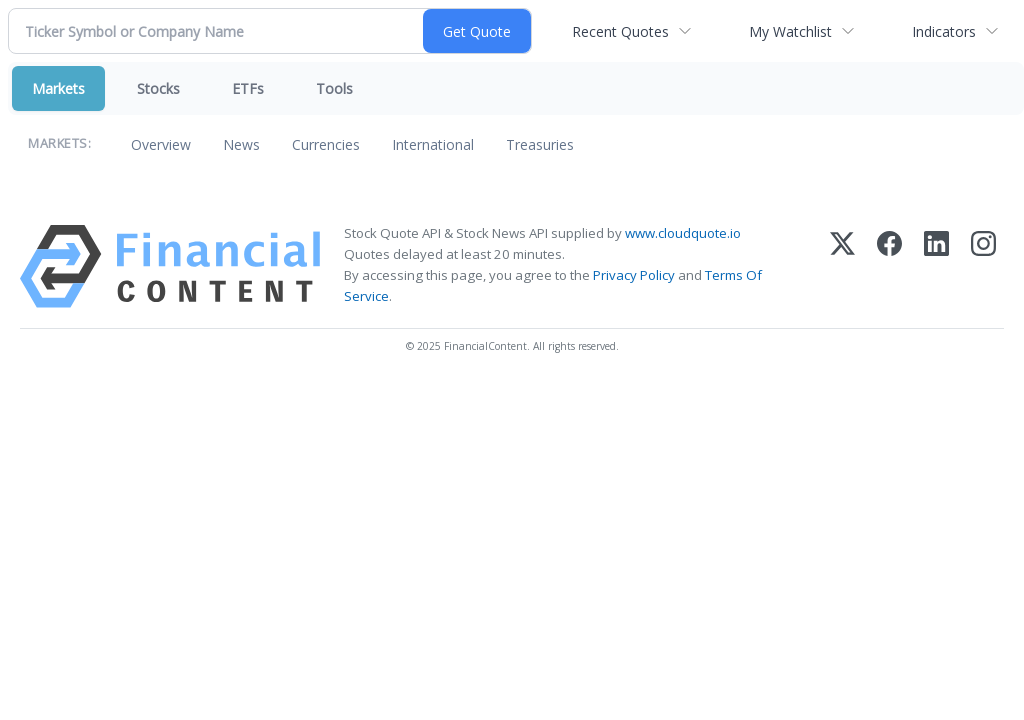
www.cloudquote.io (683, 233)
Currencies (326, 144)
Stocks (158, 88)
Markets (58, 88)
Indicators (944, 31)
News (241, 144)
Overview (161, 144)
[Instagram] (983, 266)
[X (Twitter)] (842, 266)
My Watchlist (790, 31)
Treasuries (540, 144)
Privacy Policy (634, 275)
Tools (334, 88)
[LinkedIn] (936, 266)
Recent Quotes (620, 31)
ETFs (248, 88)
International (433, 144)
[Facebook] (889, 266)
